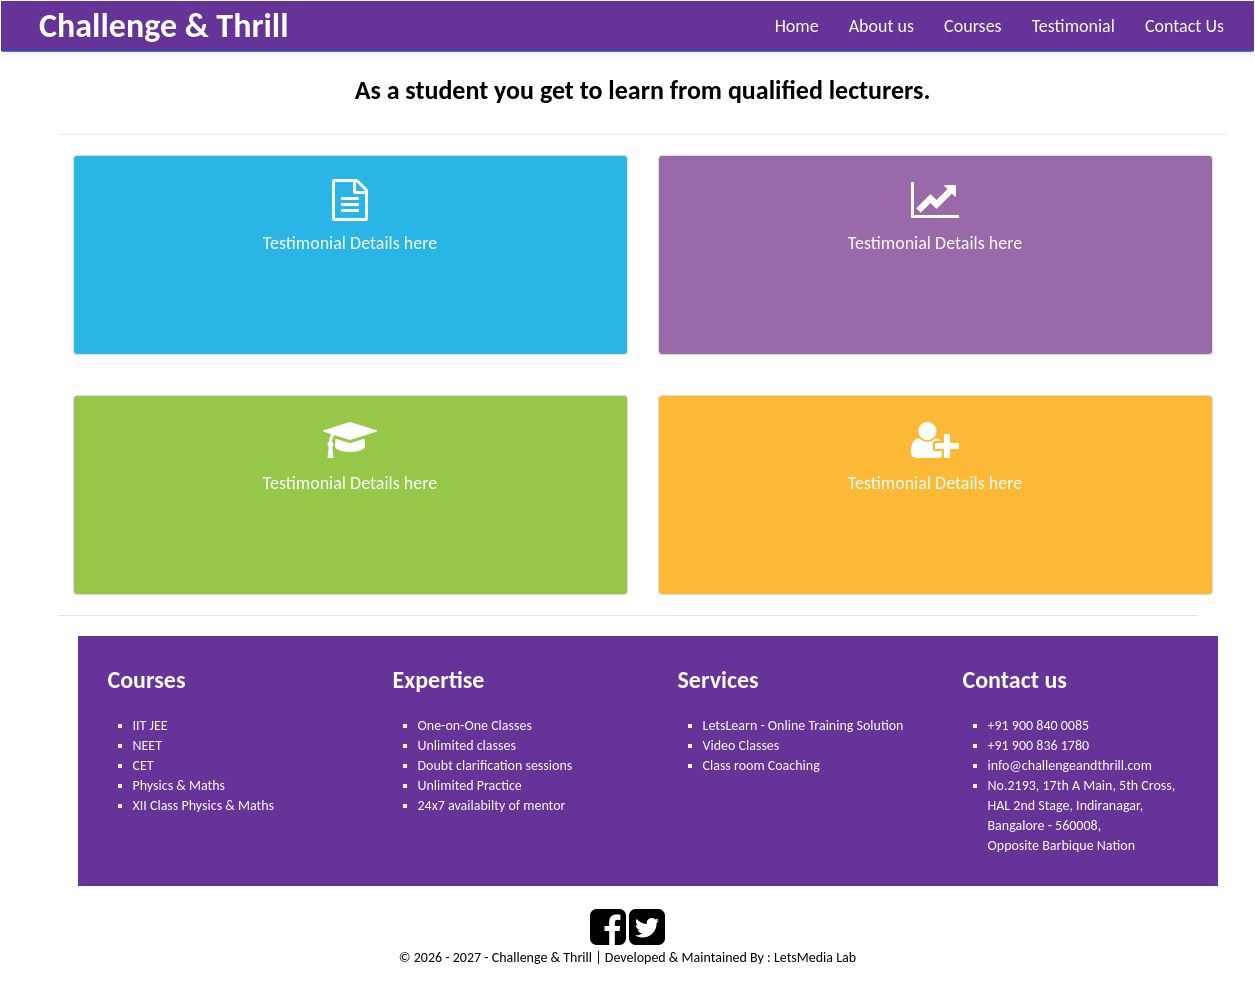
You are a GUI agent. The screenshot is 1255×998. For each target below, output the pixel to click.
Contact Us (1184, 26)
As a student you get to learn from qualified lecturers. (643, 90)
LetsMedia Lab (815, 957)
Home (797, 26)
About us (881, 26)
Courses (973, 26)
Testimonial (1073, 26)
